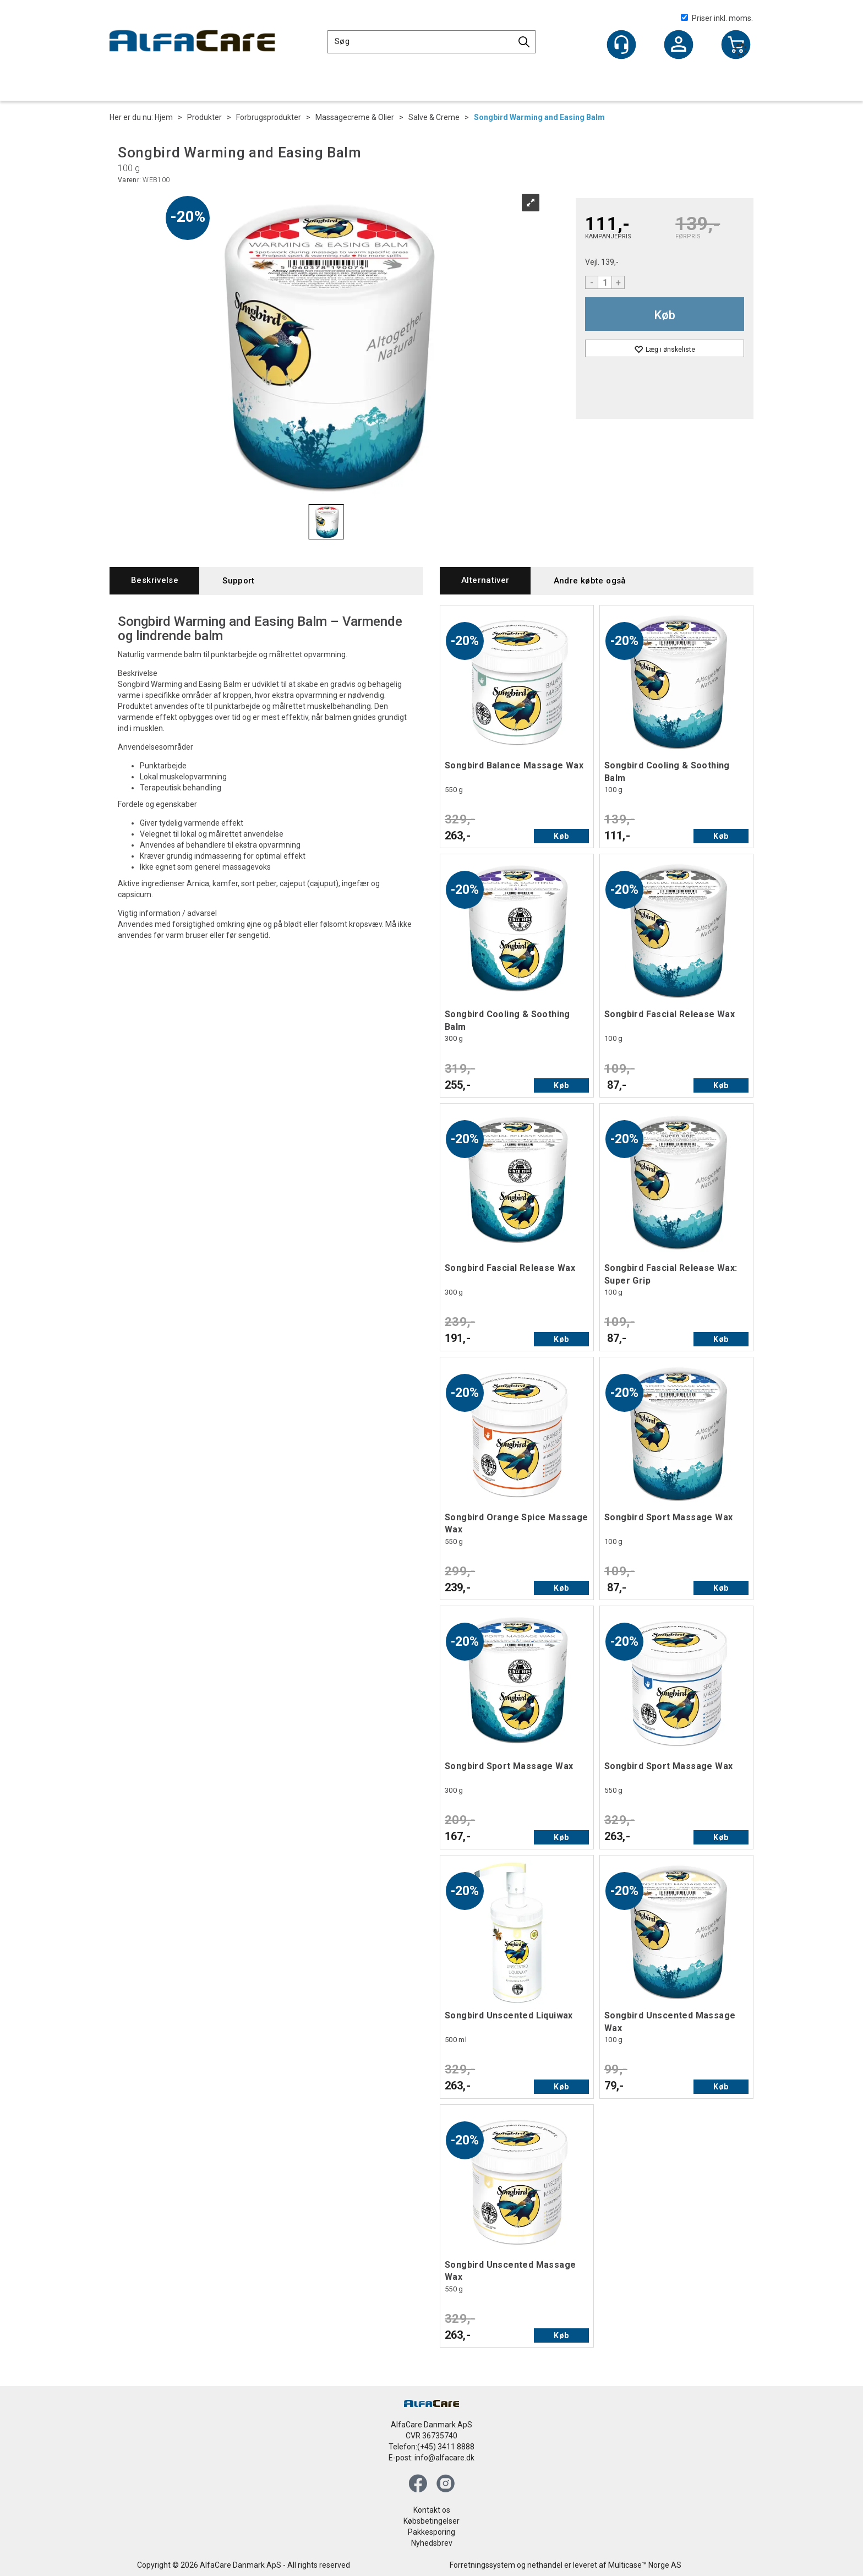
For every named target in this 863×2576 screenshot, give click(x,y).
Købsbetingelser (431, 2521)
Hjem (164, 117)
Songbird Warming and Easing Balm (539, 117)
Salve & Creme (434, 117)
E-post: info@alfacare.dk (431, 2457)
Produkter (204, 117)
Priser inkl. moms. (717, 18)
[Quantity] (604, 282)
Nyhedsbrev (431, 2543)
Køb (664, 315)
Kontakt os (431, 2510)
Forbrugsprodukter (268, 117)
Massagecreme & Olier (354, 117)
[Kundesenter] (621, 44)
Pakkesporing (431, 2532)
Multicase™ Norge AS (644, 2565)
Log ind (678, 46)
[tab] (154, 580)
